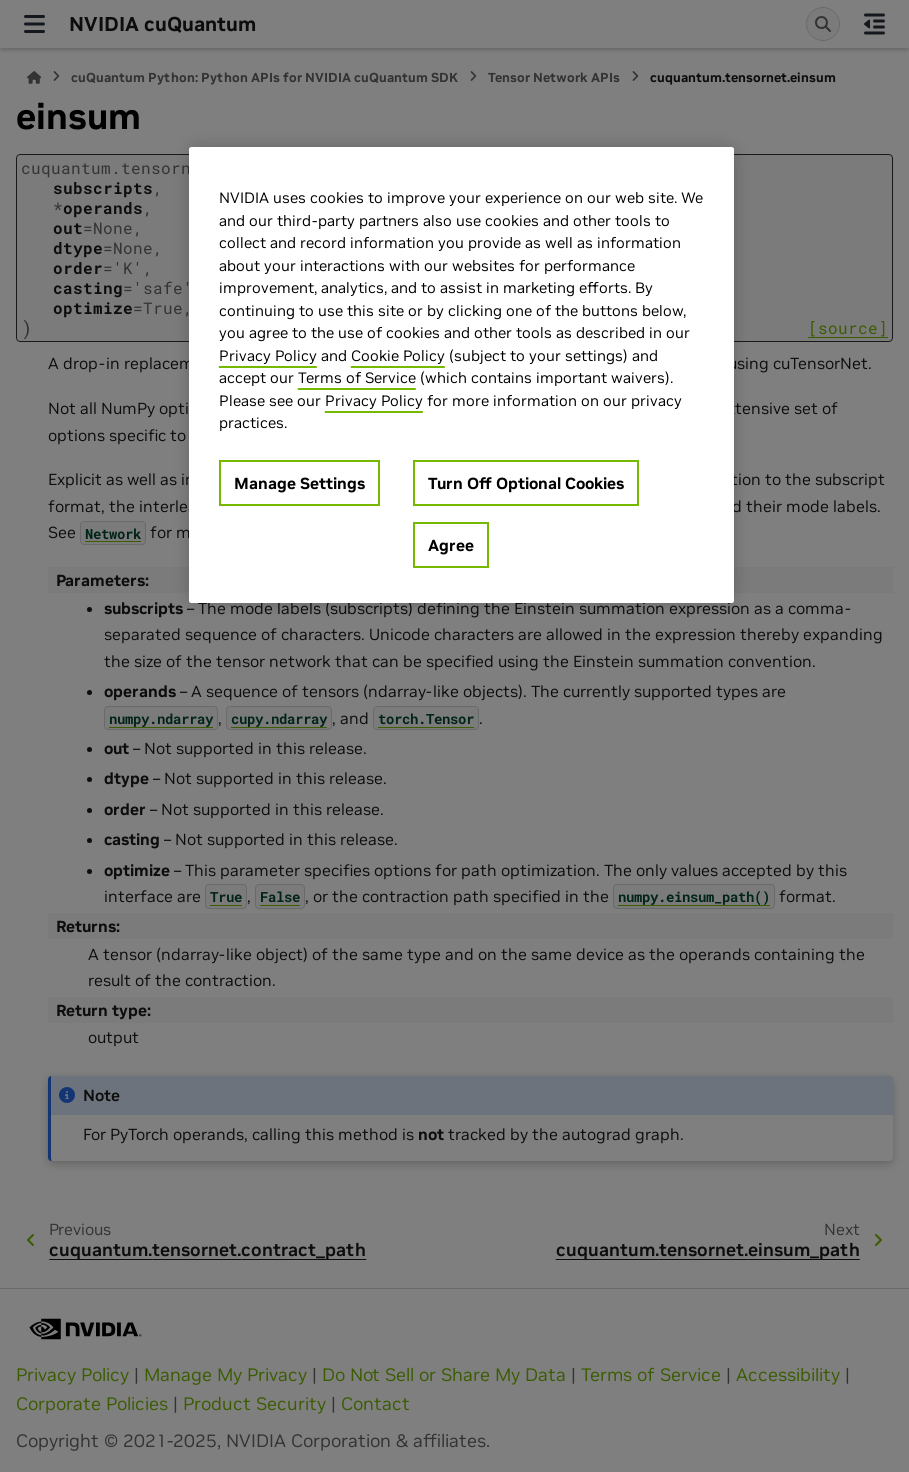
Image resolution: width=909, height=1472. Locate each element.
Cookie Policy (398, 355)
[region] (461, 375)
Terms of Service (357, 377)
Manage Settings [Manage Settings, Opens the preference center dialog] (299, 483)
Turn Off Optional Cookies (526, 483)
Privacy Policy (268, 355)
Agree (451, 545)
